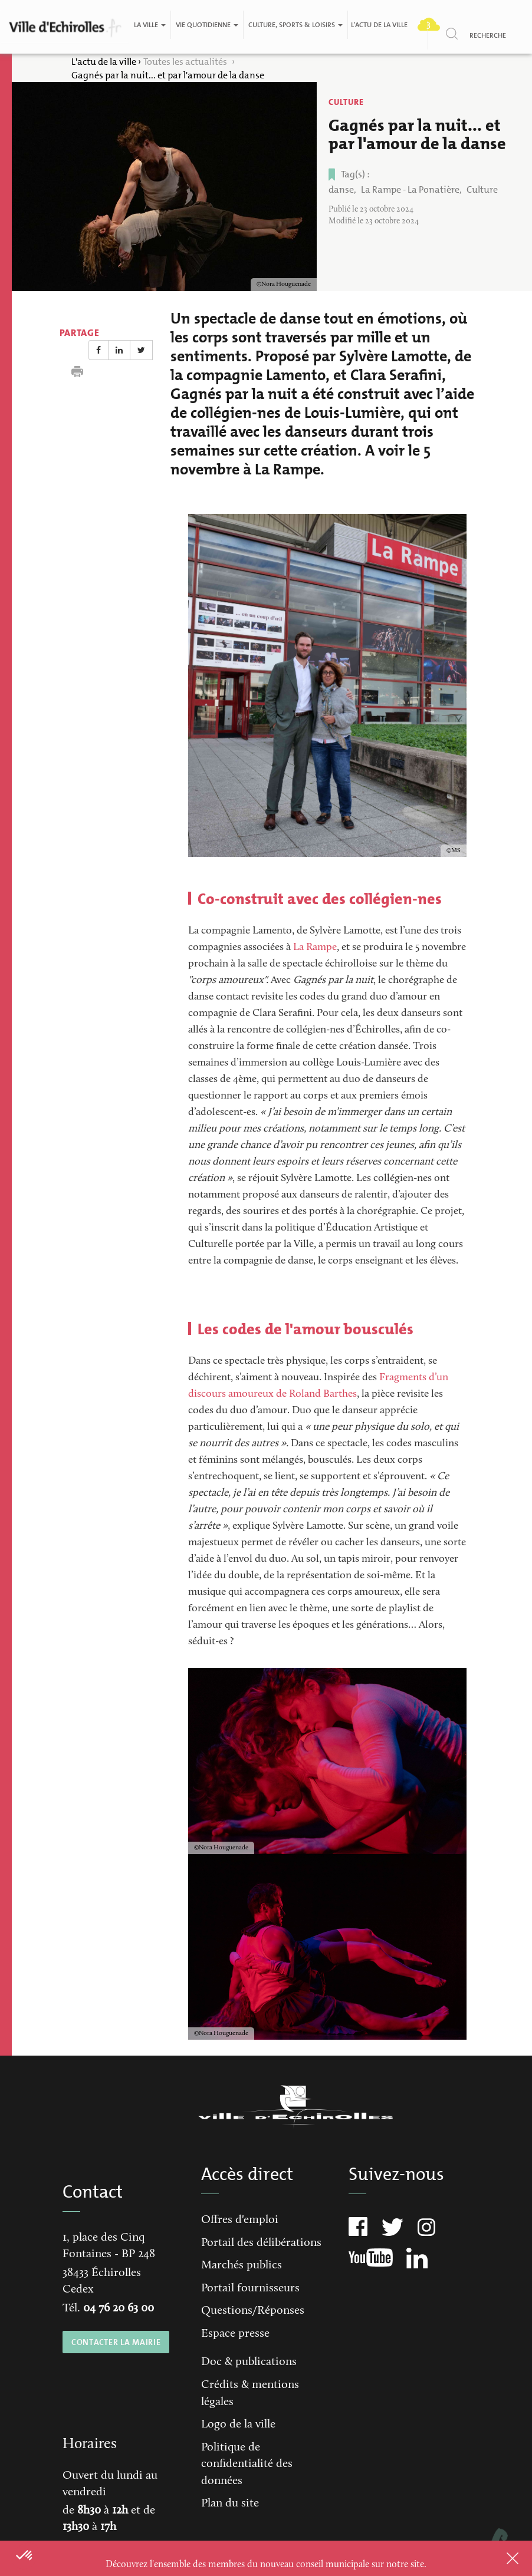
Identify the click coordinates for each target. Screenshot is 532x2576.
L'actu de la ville (379, 24)
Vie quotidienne (207, 24)
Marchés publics (241, 2265)
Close (497, 2558)
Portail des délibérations (261, 2243)
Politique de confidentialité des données (247, 2464)
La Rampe (315, 947)
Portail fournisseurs (250, 2288)
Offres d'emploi (239, 2220)
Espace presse (235, 2334)
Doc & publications (249, 2362)
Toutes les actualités (186, 61)
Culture (346, 102)
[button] (25, 2556)
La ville (150, 24)
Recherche (487, 35)
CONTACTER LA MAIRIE (115, 2342)
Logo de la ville (238, 2424)
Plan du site (230, 2503)
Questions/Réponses (252, 2311)
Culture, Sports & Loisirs (295, 24)
